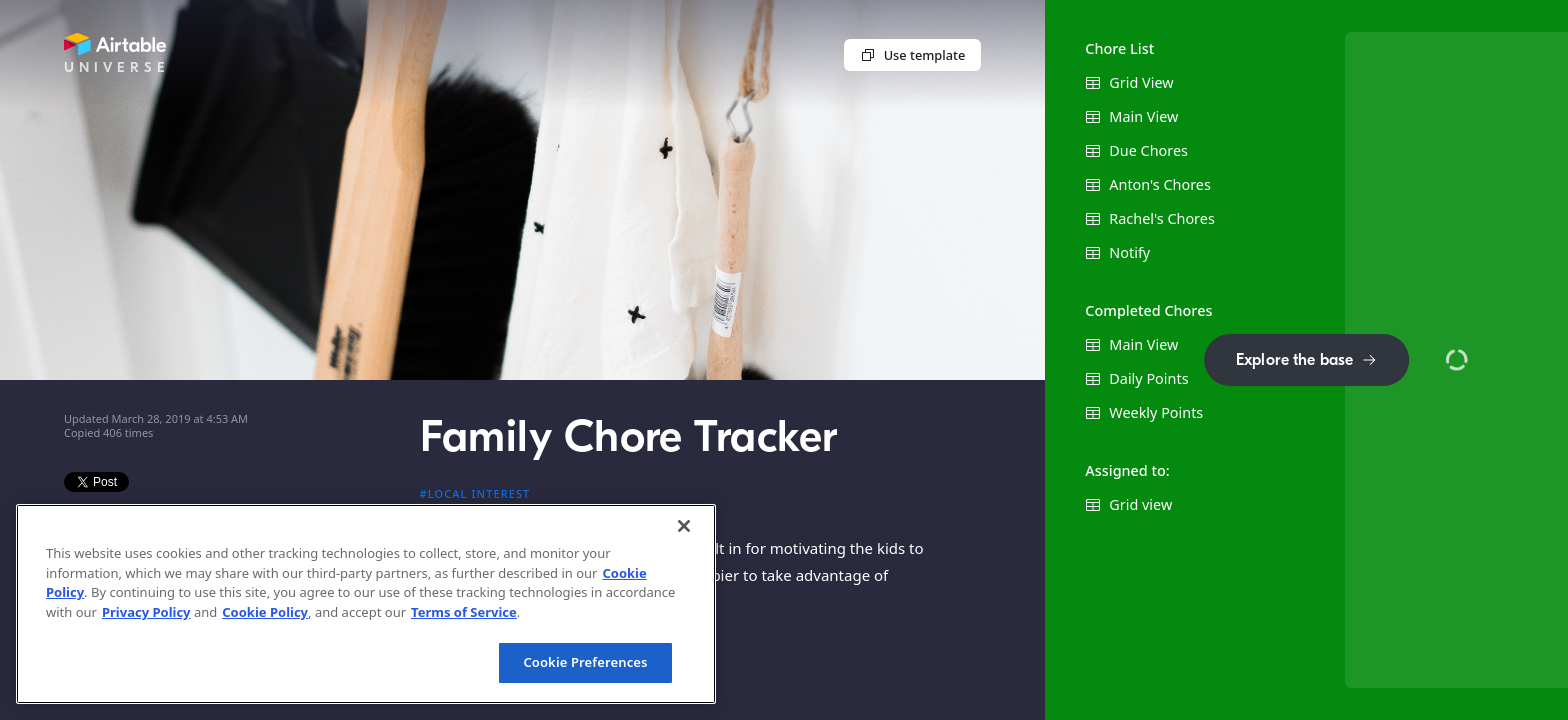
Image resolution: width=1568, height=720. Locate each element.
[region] (366, 604)
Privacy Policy (146, 612)
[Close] (684, 526)
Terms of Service (464, 612)
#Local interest (475, 493)
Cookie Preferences (585, 662)
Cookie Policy (265, 612)
